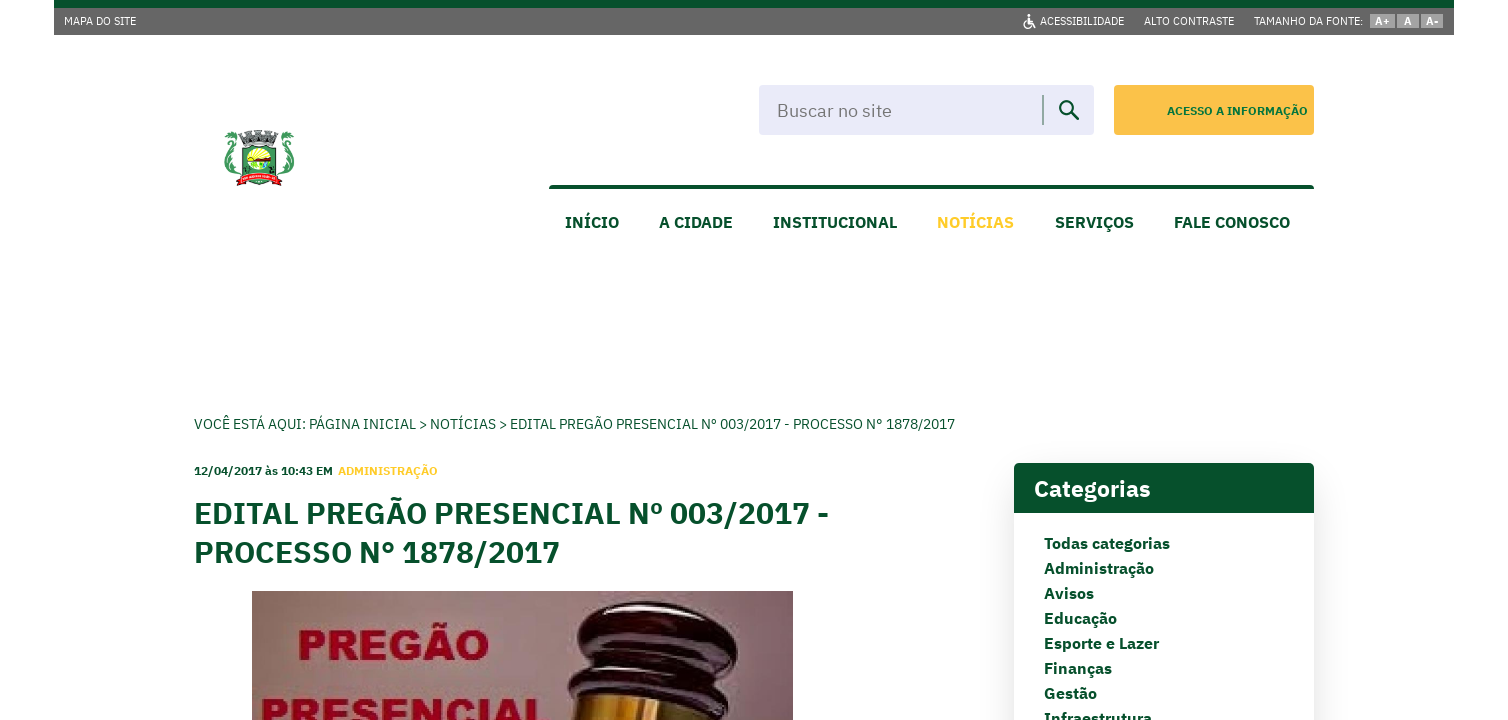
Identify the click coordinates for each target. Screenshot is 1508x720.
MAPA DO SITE (100, 21)
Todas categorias (1107, 543)
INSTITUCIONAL (835, 222)
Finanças (1078, 668)
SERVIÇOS (1094, 222)
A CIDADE (696, 222)
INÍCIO (592, 222)
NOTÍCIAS (975, 222)
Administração (1099, 568)
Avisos (1069, 593)
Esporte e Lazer (1101, 643)
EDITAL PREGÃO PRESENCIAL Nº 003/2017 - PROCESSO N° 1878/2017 (732, 424)
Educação (1080, 618)
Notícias (463, 424)
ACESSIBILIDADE (1082, 21)
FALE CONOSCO (1232, 222)
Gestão (1070, 693)
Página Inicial (362, 424)
